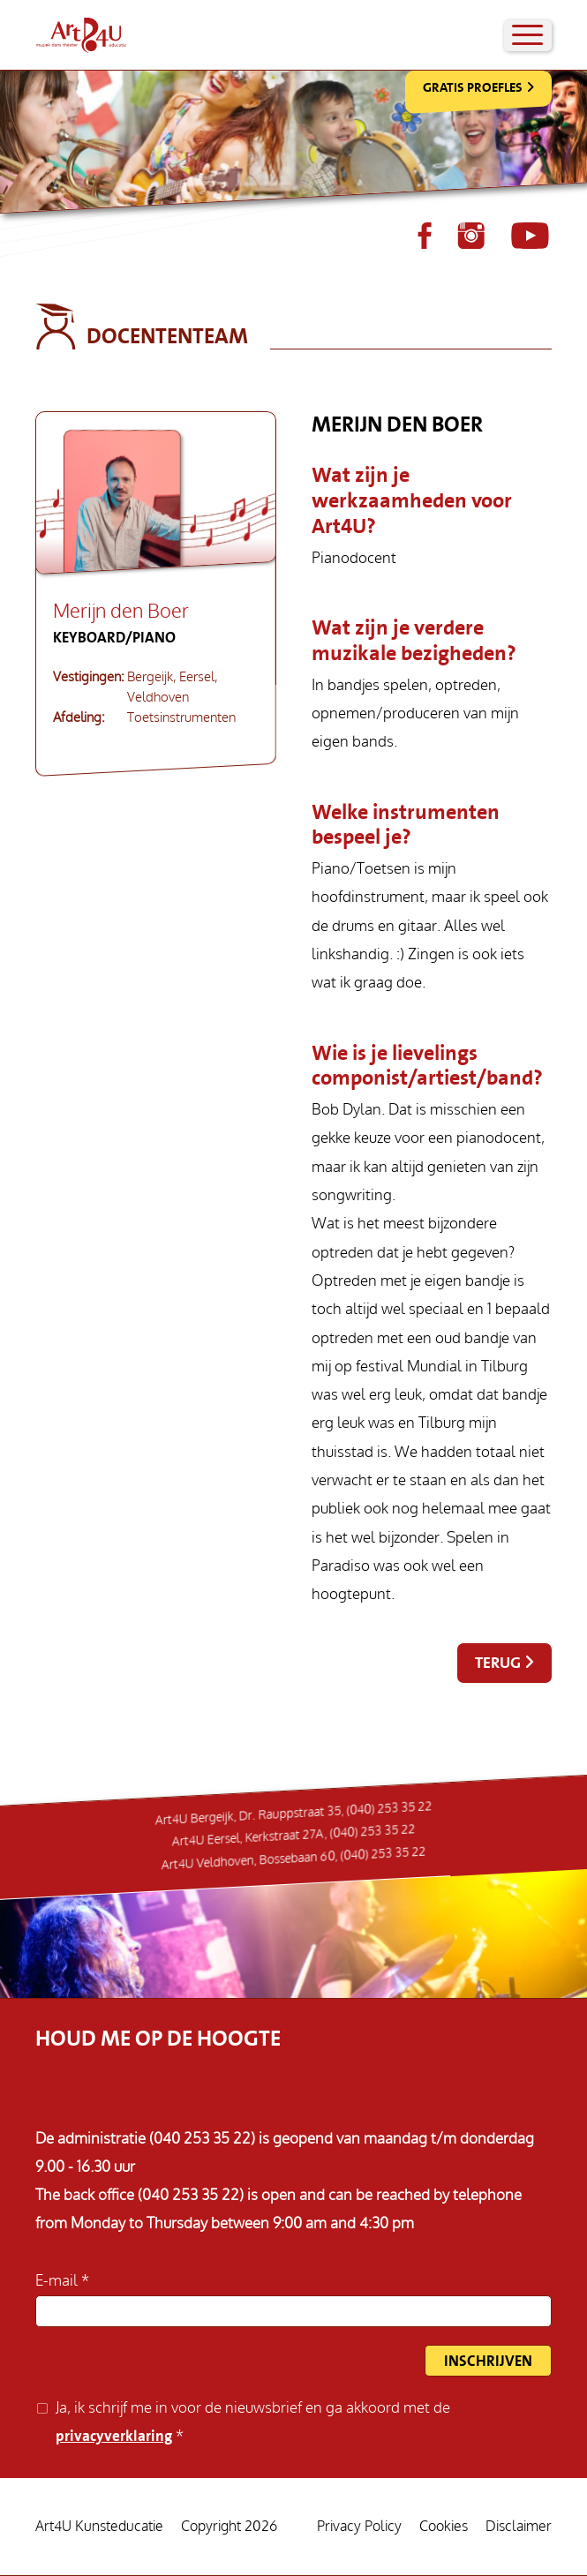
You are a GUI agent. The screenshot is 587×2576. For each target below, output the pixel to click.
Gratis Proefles (473, 87)
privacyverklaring (114, 2436)
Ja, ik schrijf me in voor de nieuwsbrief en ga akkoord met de (253, 2422)
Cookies (443, 2526)
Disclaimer (518, 2526)
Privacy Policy (359, 2526)
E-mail (58, 2281)
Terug (498, 1662)
